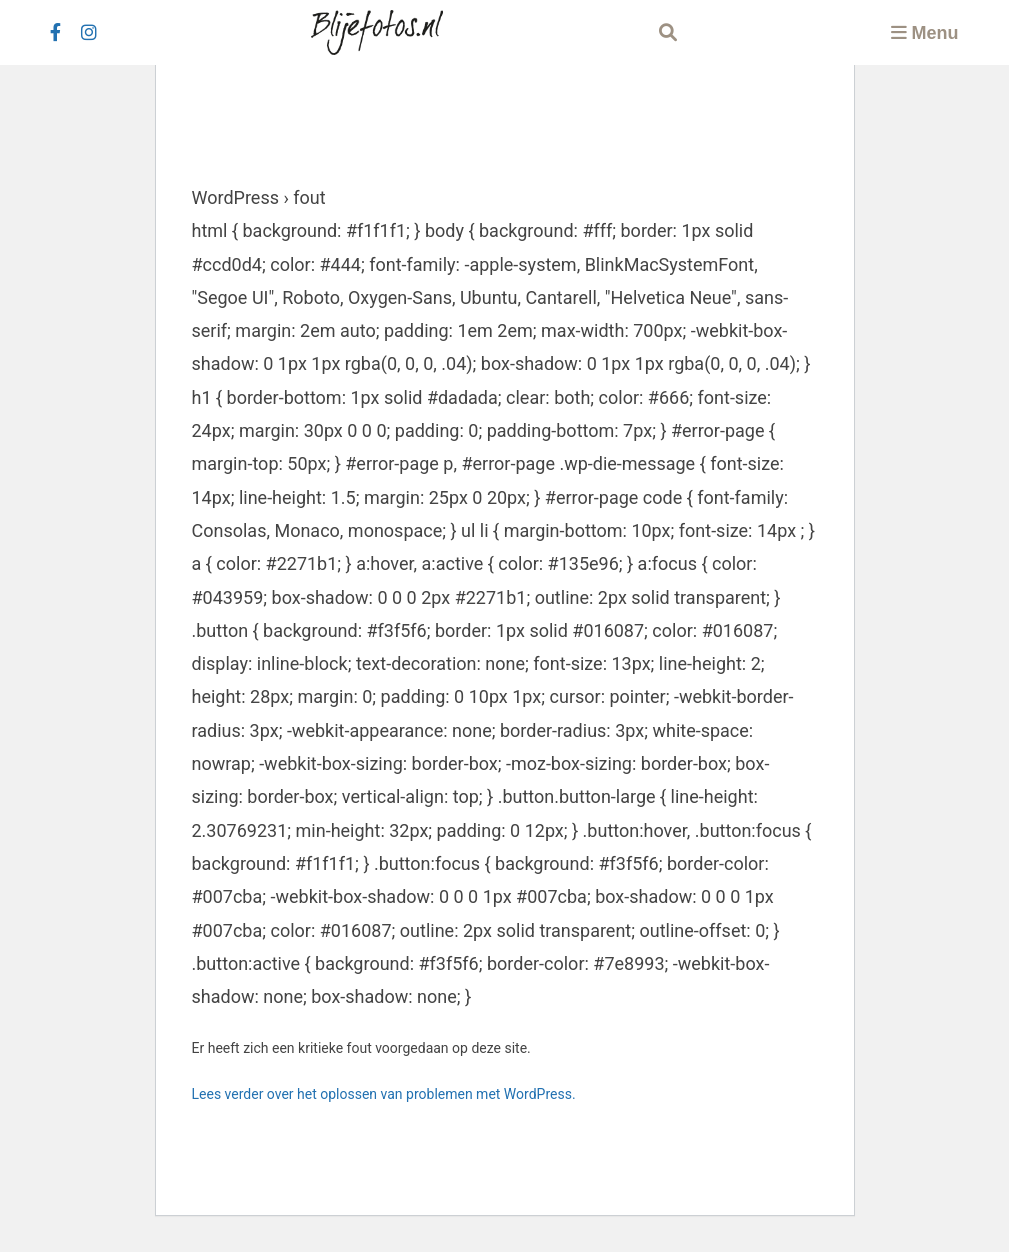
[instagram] (89, 32)
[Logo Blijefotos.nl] (377, 32)
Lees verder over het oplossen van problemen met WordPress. (384, 1094)
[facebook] (55, 32)
